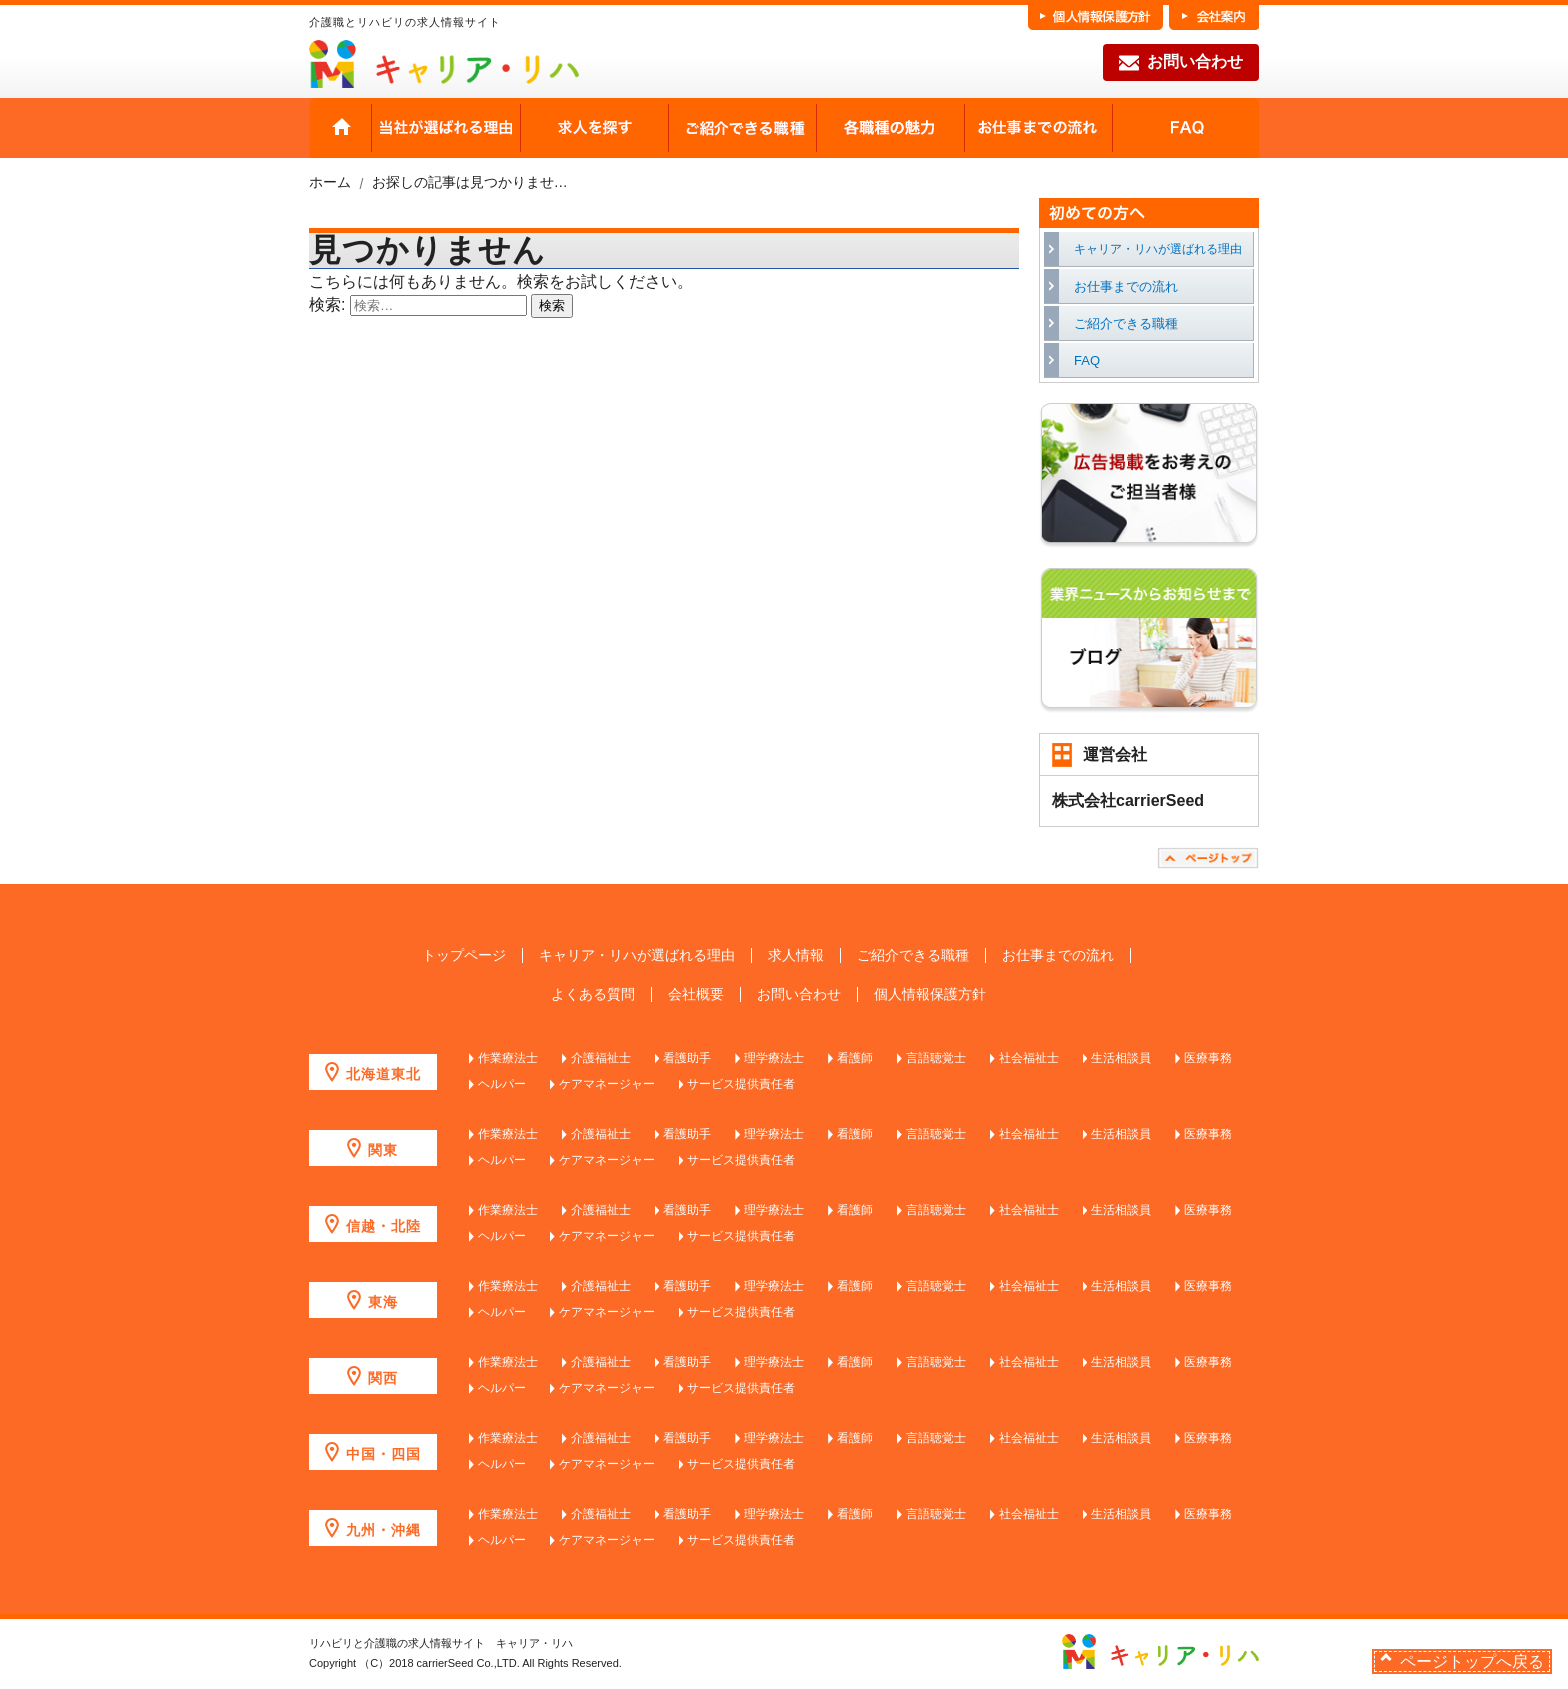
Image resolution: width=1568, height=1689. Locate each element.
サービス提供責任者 (741, 1084)
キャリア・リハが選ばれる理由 (1158, 249)
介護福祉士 (601, 1058)
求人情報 (796, 955)
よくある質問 (593, 994)
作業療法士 (508, 1058)
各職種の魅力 (890, 128)
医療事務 (1208, 1058)
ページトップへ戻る (1472, 1661)
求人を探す (594, 128)
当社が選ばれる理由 (446, 128)
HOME (340, 128)
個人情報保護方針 (930, 994)
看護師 (855, 1058)
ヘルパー (502, 1084)
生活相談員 (1121, 1058)
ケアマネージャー (607, 1084)
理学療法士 (774, 1058)
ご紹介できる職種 (742, 128)
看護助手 (687, 1058)
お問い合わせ (1181, 63)
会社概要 (696, 994)
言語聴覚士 (936, 1058)
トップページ (464, 955)
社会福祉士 (1029, 1058)
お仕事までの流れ (1038, 128)
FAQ (1185, 128)
